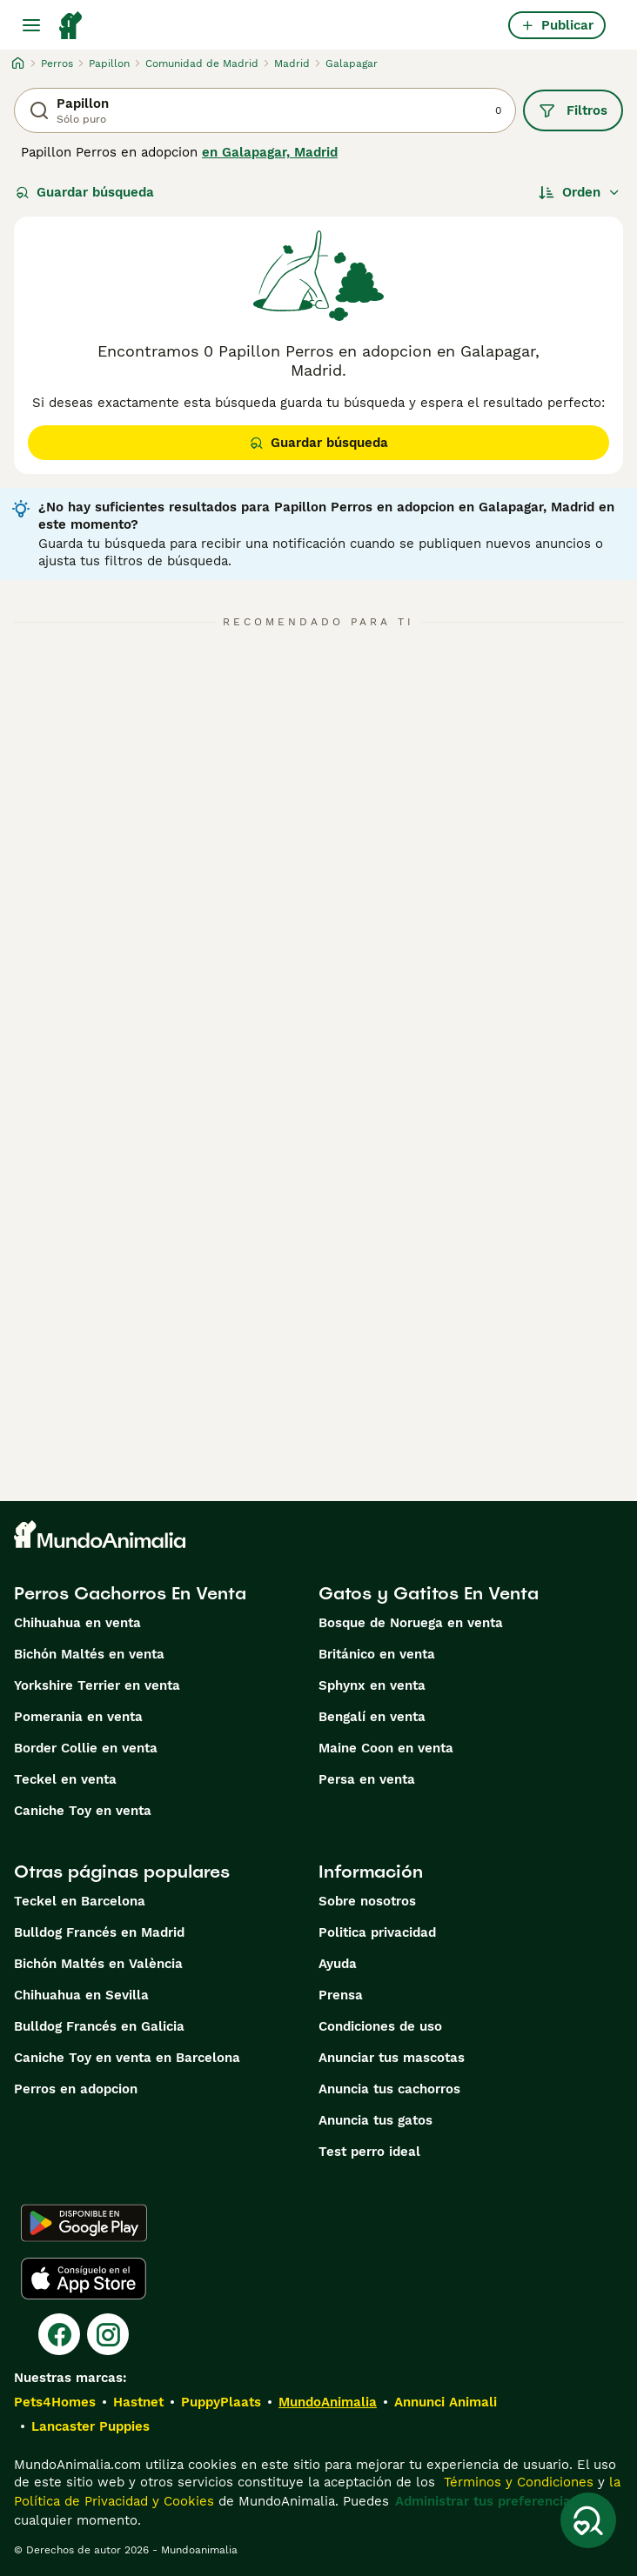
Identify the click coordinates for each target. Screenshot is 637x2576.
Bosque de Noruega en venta (410, 1623)
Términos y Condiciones (516, 2482)
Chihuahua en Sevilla (81, 1995)
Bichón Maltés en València (98, 1964)
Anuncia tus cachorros (389, 2089)
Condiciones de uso (380, 2026)
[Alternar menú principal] (31, 25)
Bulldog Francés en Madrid (99, 1932)
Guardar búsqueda (85, 192)
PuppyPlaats (221, 2402)
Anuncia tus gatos (375, 2120)
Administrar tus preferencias (486, 2501)
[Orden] (579, 192)
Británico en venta (376, 1654)
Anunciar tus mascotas (391, 2057)
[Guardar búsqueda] (588, 2520)
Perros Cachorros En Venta (130, 1593)
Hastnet (138, 2402)
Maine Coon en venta (385, 1748)
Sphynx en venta (372, 1685)
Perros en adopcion (75, 2089)
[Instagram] (108, 2334)
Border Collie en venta (86, 1748)
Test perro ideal (369, 2151)
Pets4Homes (55, 2402)
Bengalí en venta (372, 1717)
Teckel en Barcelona (79, 1901)
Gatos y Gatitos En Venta (428, 1593)
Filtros (573, 110)
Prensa (340, 1995)
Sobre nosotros (367, 1901)
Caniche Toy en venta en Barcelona (127, 2057)
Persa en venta (366, 1779)
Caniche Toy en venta (82, 1811)
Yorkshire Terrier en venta (97, 1685)
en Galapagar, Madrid (270, 152)
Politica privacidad (377, 1932)
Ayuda (337, 1964)
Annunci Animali (445, 2402)
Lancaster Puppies (90, 2426)
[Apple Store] (83, 2278)
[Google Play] (84, 2223)
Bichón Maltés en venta (89, 1654)
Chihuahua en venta (77, 1623)
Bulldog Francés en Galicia (99, 2026)
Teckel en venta (65, 1779)
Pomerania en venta (78, 1717)
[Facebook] (59, 2334)
